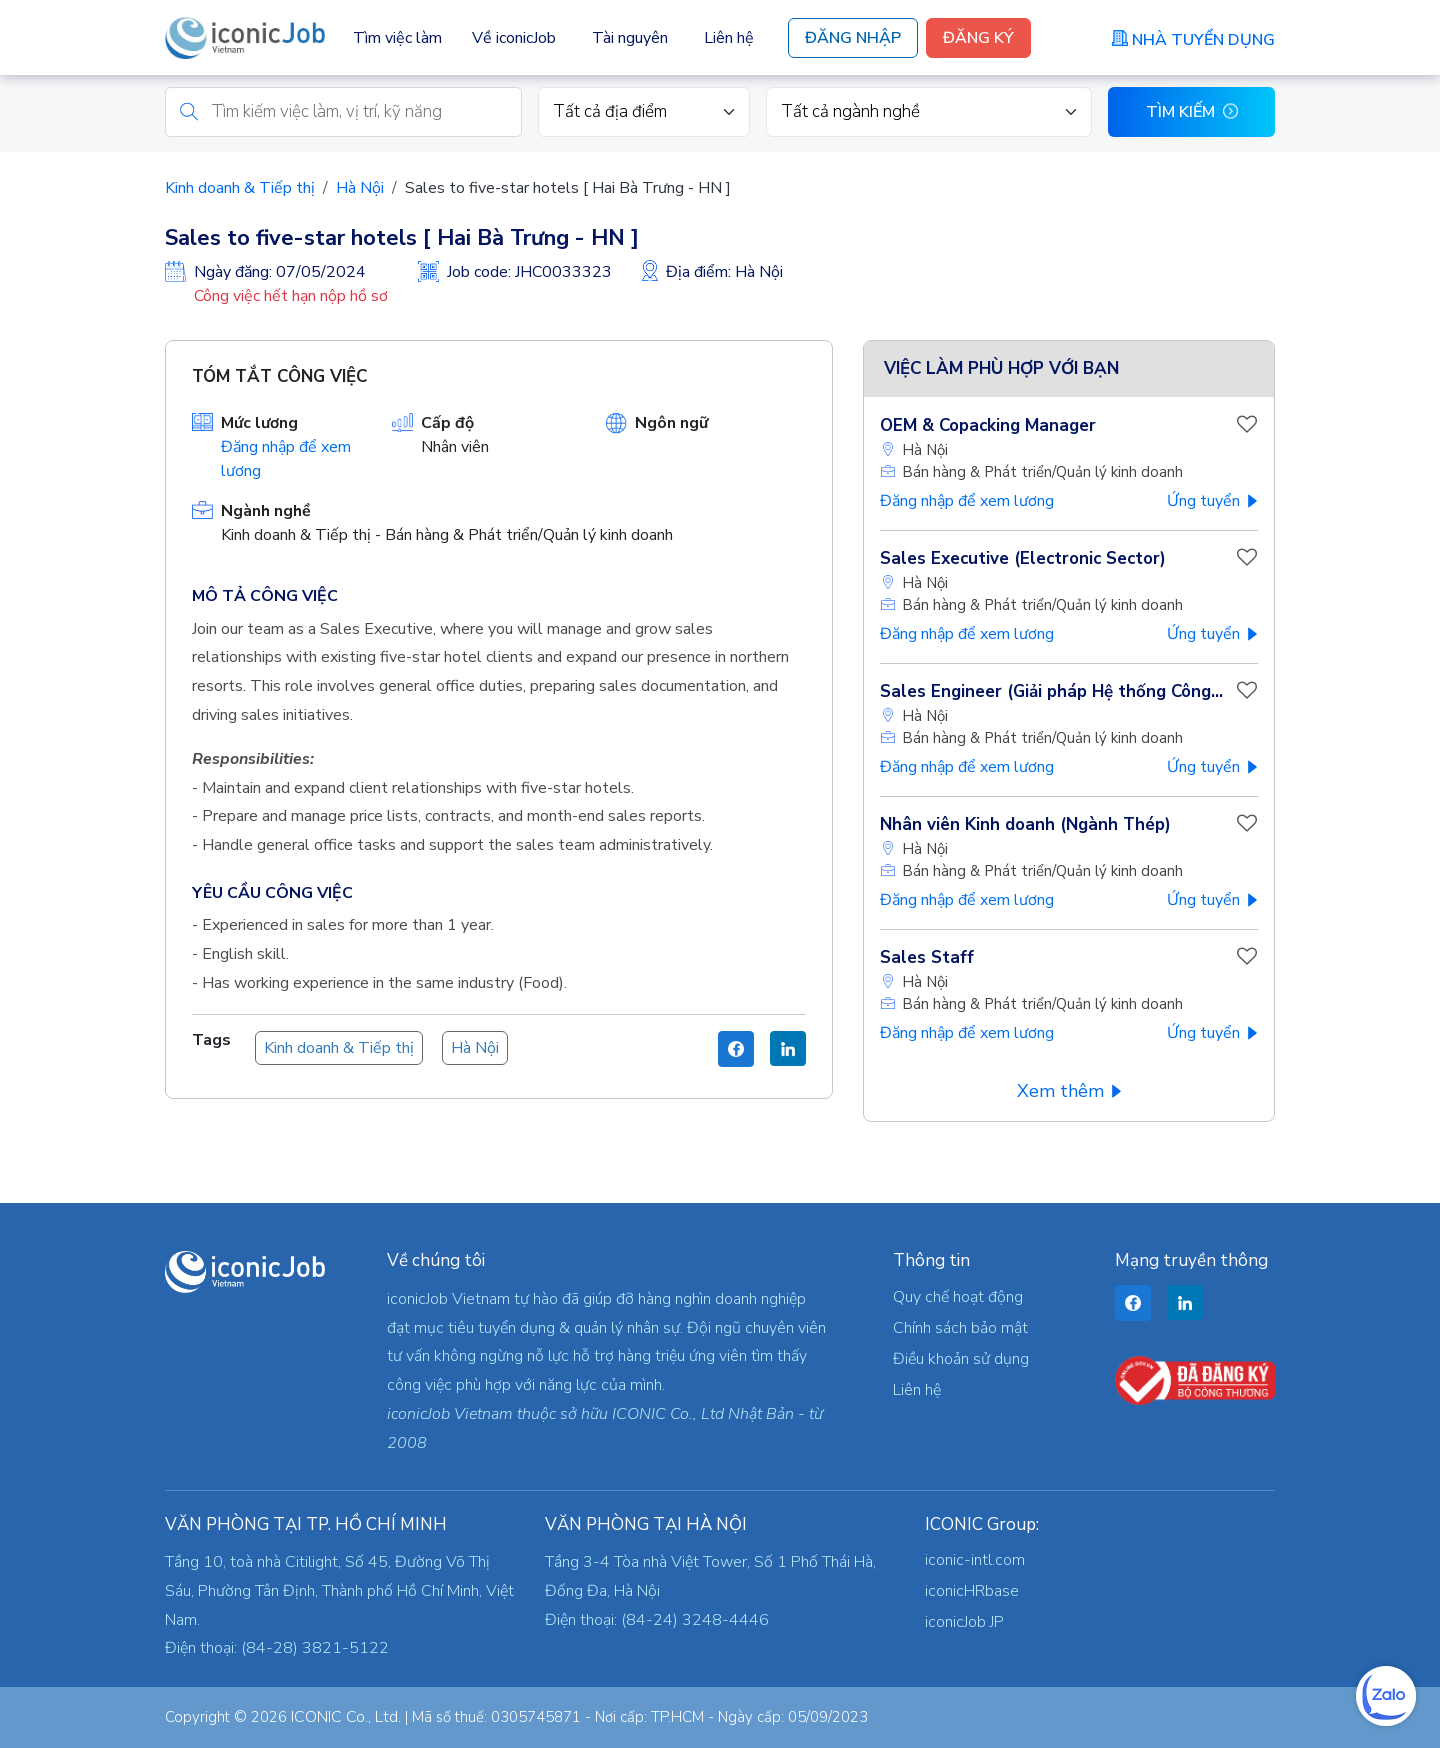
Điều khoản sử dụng (961, 1359)
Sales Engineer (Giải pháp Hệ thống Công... (1051, 694)
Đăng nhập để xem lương (967, 504)
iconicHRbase (972, 1591)
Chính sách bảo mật (960, 1328)
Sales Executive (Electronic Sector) (1023, 561)
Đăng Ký (978, 38)
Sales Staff (927, 960)
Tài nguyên (630, 38)
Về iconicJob (514, 38)
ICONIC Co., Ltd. (346, 1717)
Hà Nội (360, 191)
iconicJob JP (964, 1622)
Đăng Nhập (853, 38)
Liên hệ (729, 38)
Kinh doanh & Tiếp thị (240, 191)
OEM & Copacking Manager (988, 428)
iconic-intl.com (975, 1560)
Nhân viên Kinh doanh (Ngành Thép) (1025, 827)
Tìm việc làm (397, 38)
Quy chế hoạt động (958, 1297)
